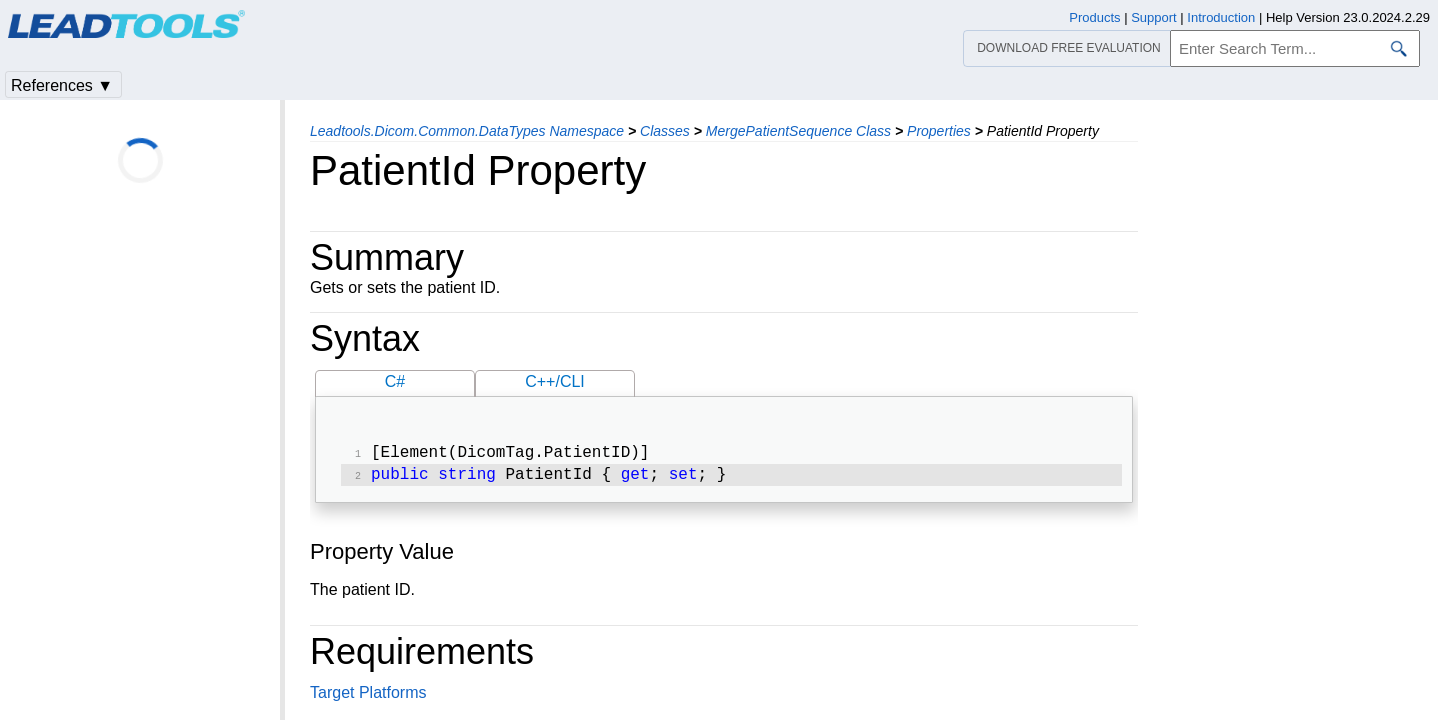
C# (395, 381)
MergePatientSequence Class (798, 131)
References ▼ (62, 85)
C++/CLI (555, 381)
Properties (939, 131)
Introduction (1221, 17)
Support (1154, 17)
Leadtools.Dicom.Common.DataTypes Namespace (467, 131)
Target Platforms (368, 696)
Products (1094, 17)
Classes (665, 131)
